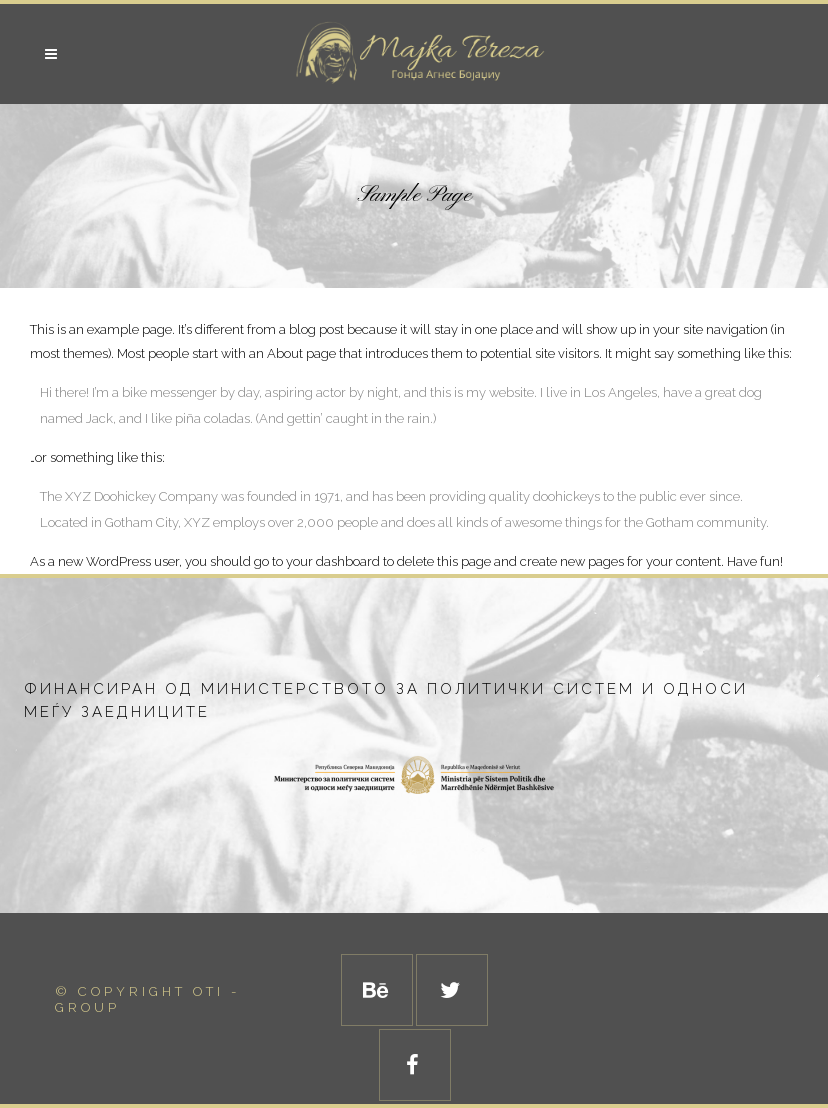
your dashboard (333, 561)
